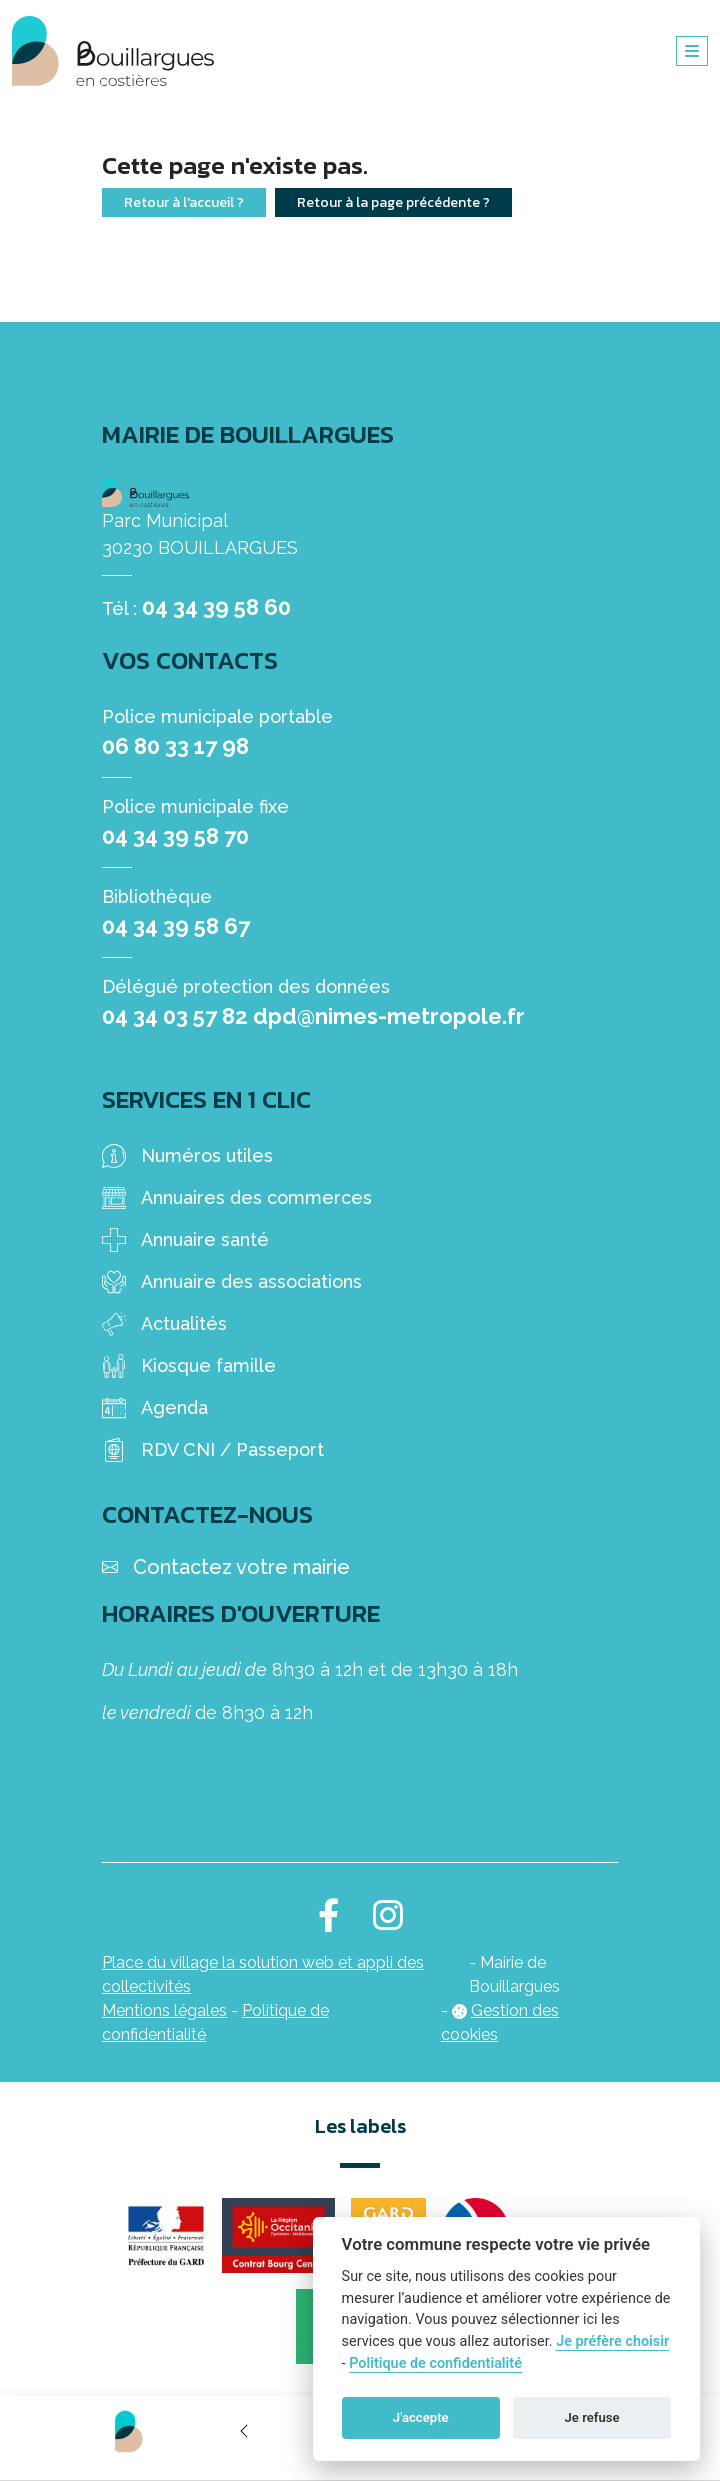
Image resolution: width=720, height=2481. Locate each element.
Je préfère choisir (612, 2341)
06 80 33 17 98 (175, 746)
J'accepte (421, 2417)
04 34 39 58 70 (175, 836)
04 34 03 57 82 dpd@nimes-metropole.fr (313, 1016)
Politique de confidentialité (435, 2363)
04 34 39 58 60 (216, 607)
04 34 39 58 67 (176, 926)
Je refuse (592, 2417)
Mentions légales (164, 2010)
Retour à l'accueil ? (184, 202)
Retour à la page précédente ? (393, 202)
